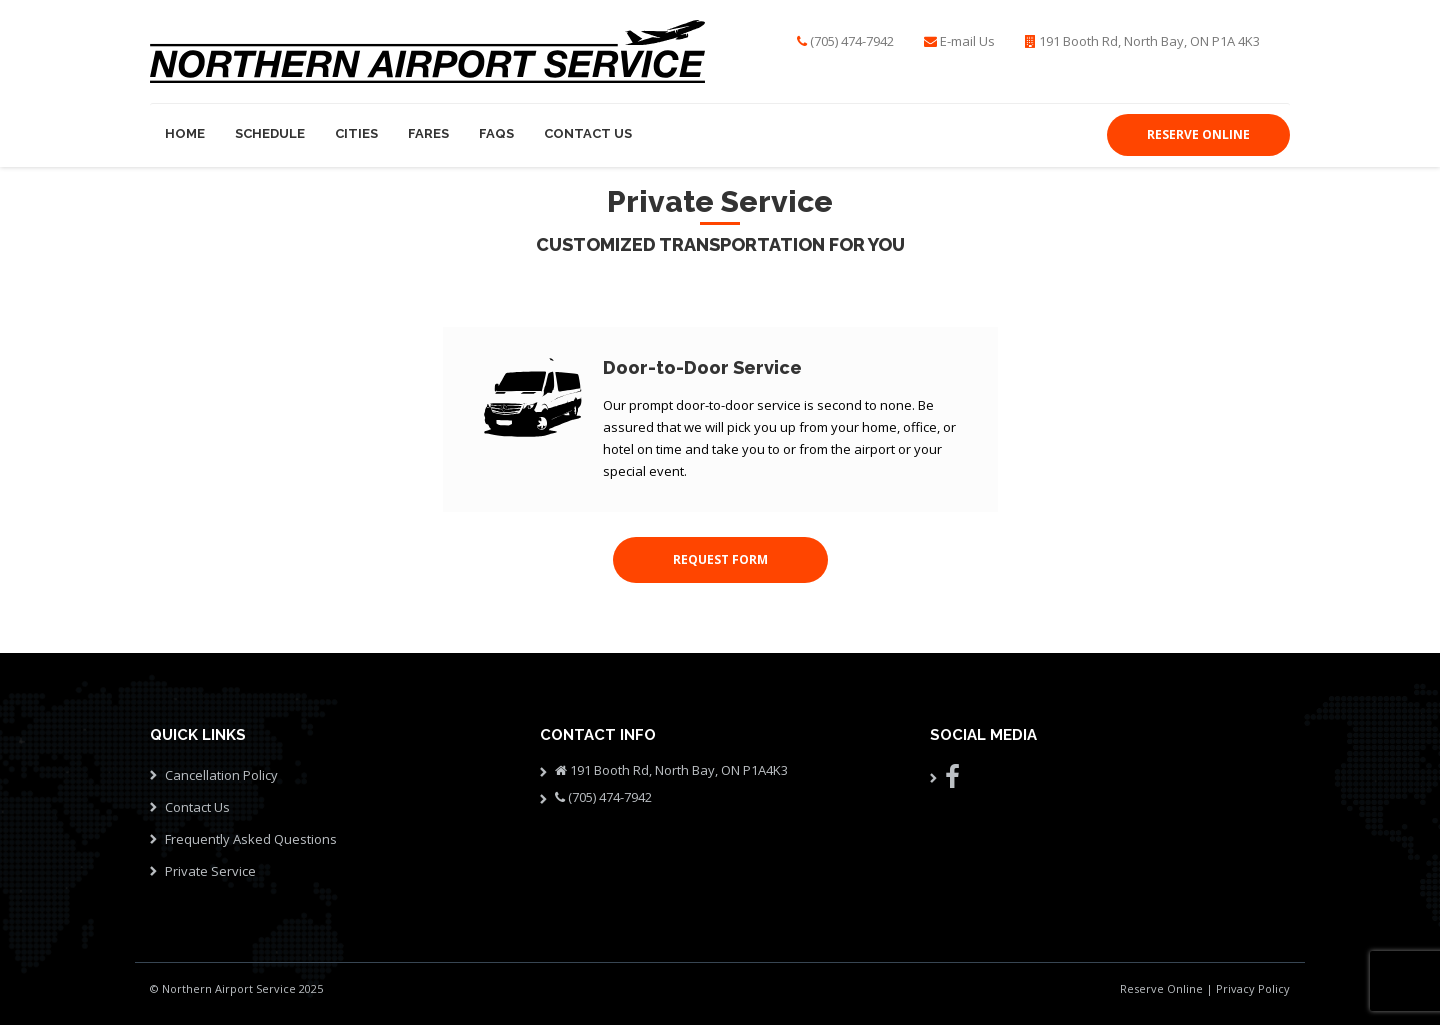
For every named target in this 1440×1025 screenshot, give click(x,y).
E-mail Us (967, 41)
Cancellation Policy (221, 775)
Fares (428, 133)
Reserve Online (1161, 988)
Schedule (270, 133)
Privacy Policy (1253, 988)
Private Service (210, 871)
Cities (356, 133)
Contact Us (588, 133)
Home (185, 133)
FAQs (496, 133)
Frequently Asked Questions (251, 839)
